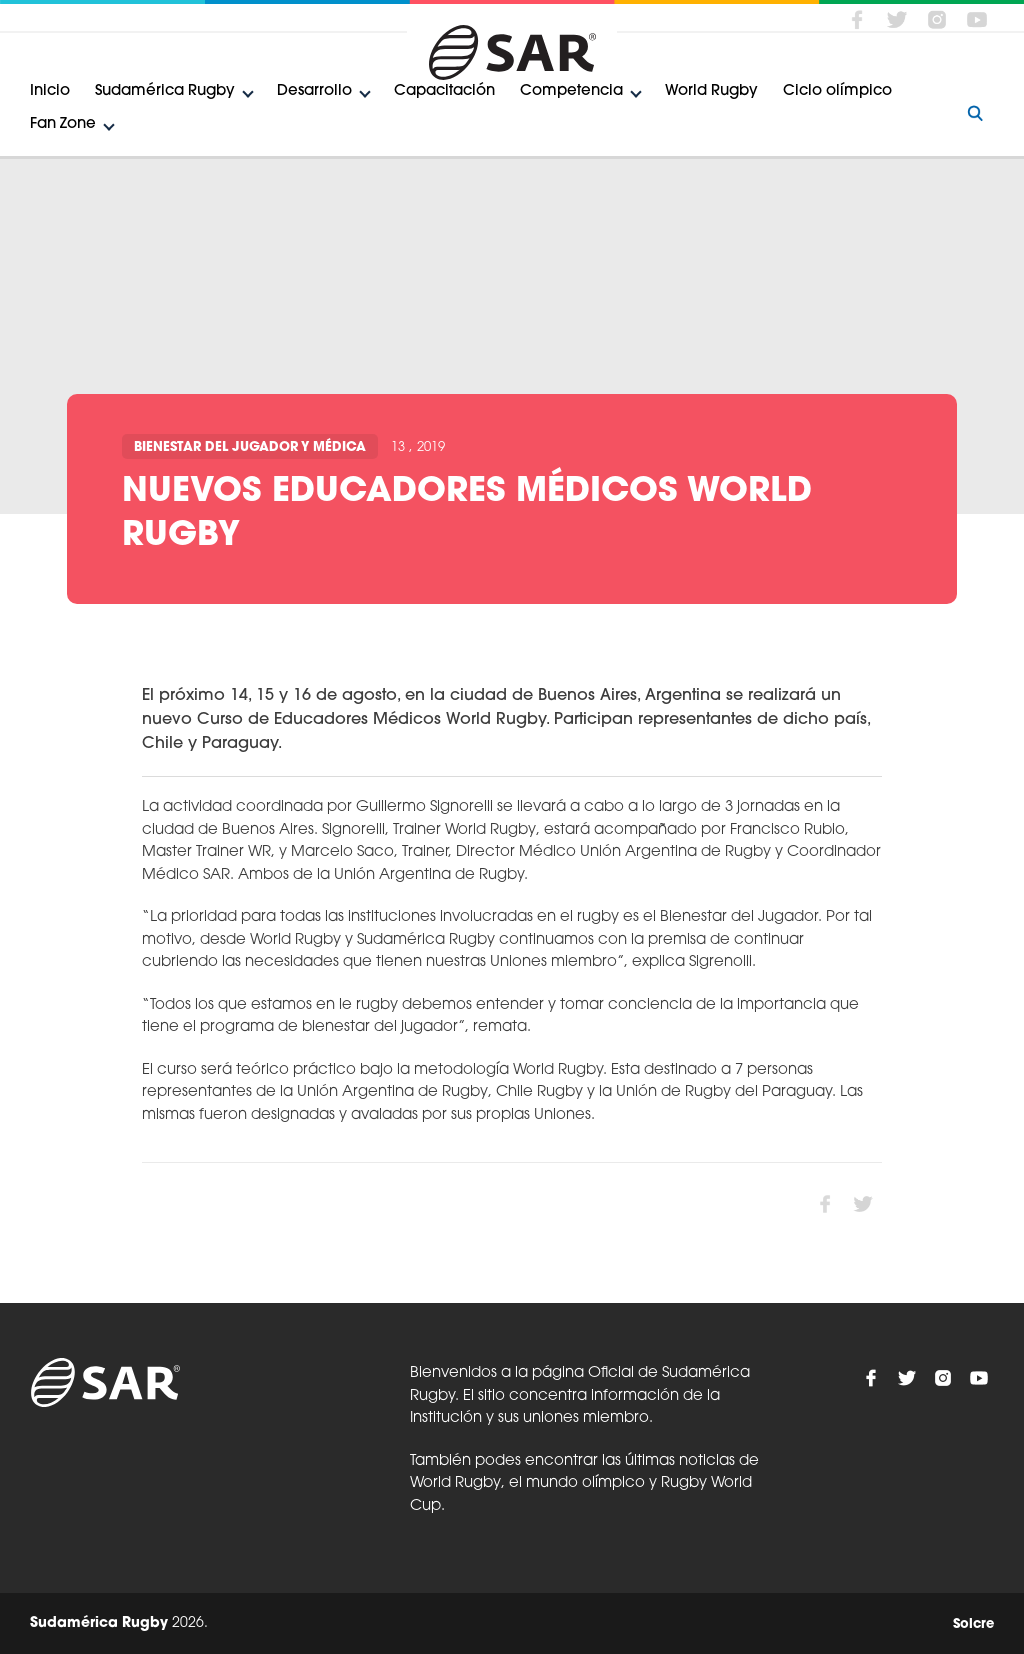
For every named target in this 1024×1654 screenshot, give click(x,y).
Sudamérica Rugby (165, 91)
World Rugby (711, 91)
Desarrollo (314, 91)
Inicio (50, 91)
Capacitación (444, 91)
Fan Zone (63, 124)
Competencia (571, 91)
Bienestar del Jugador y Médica (250, 447)
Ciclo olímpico (837, 91)
